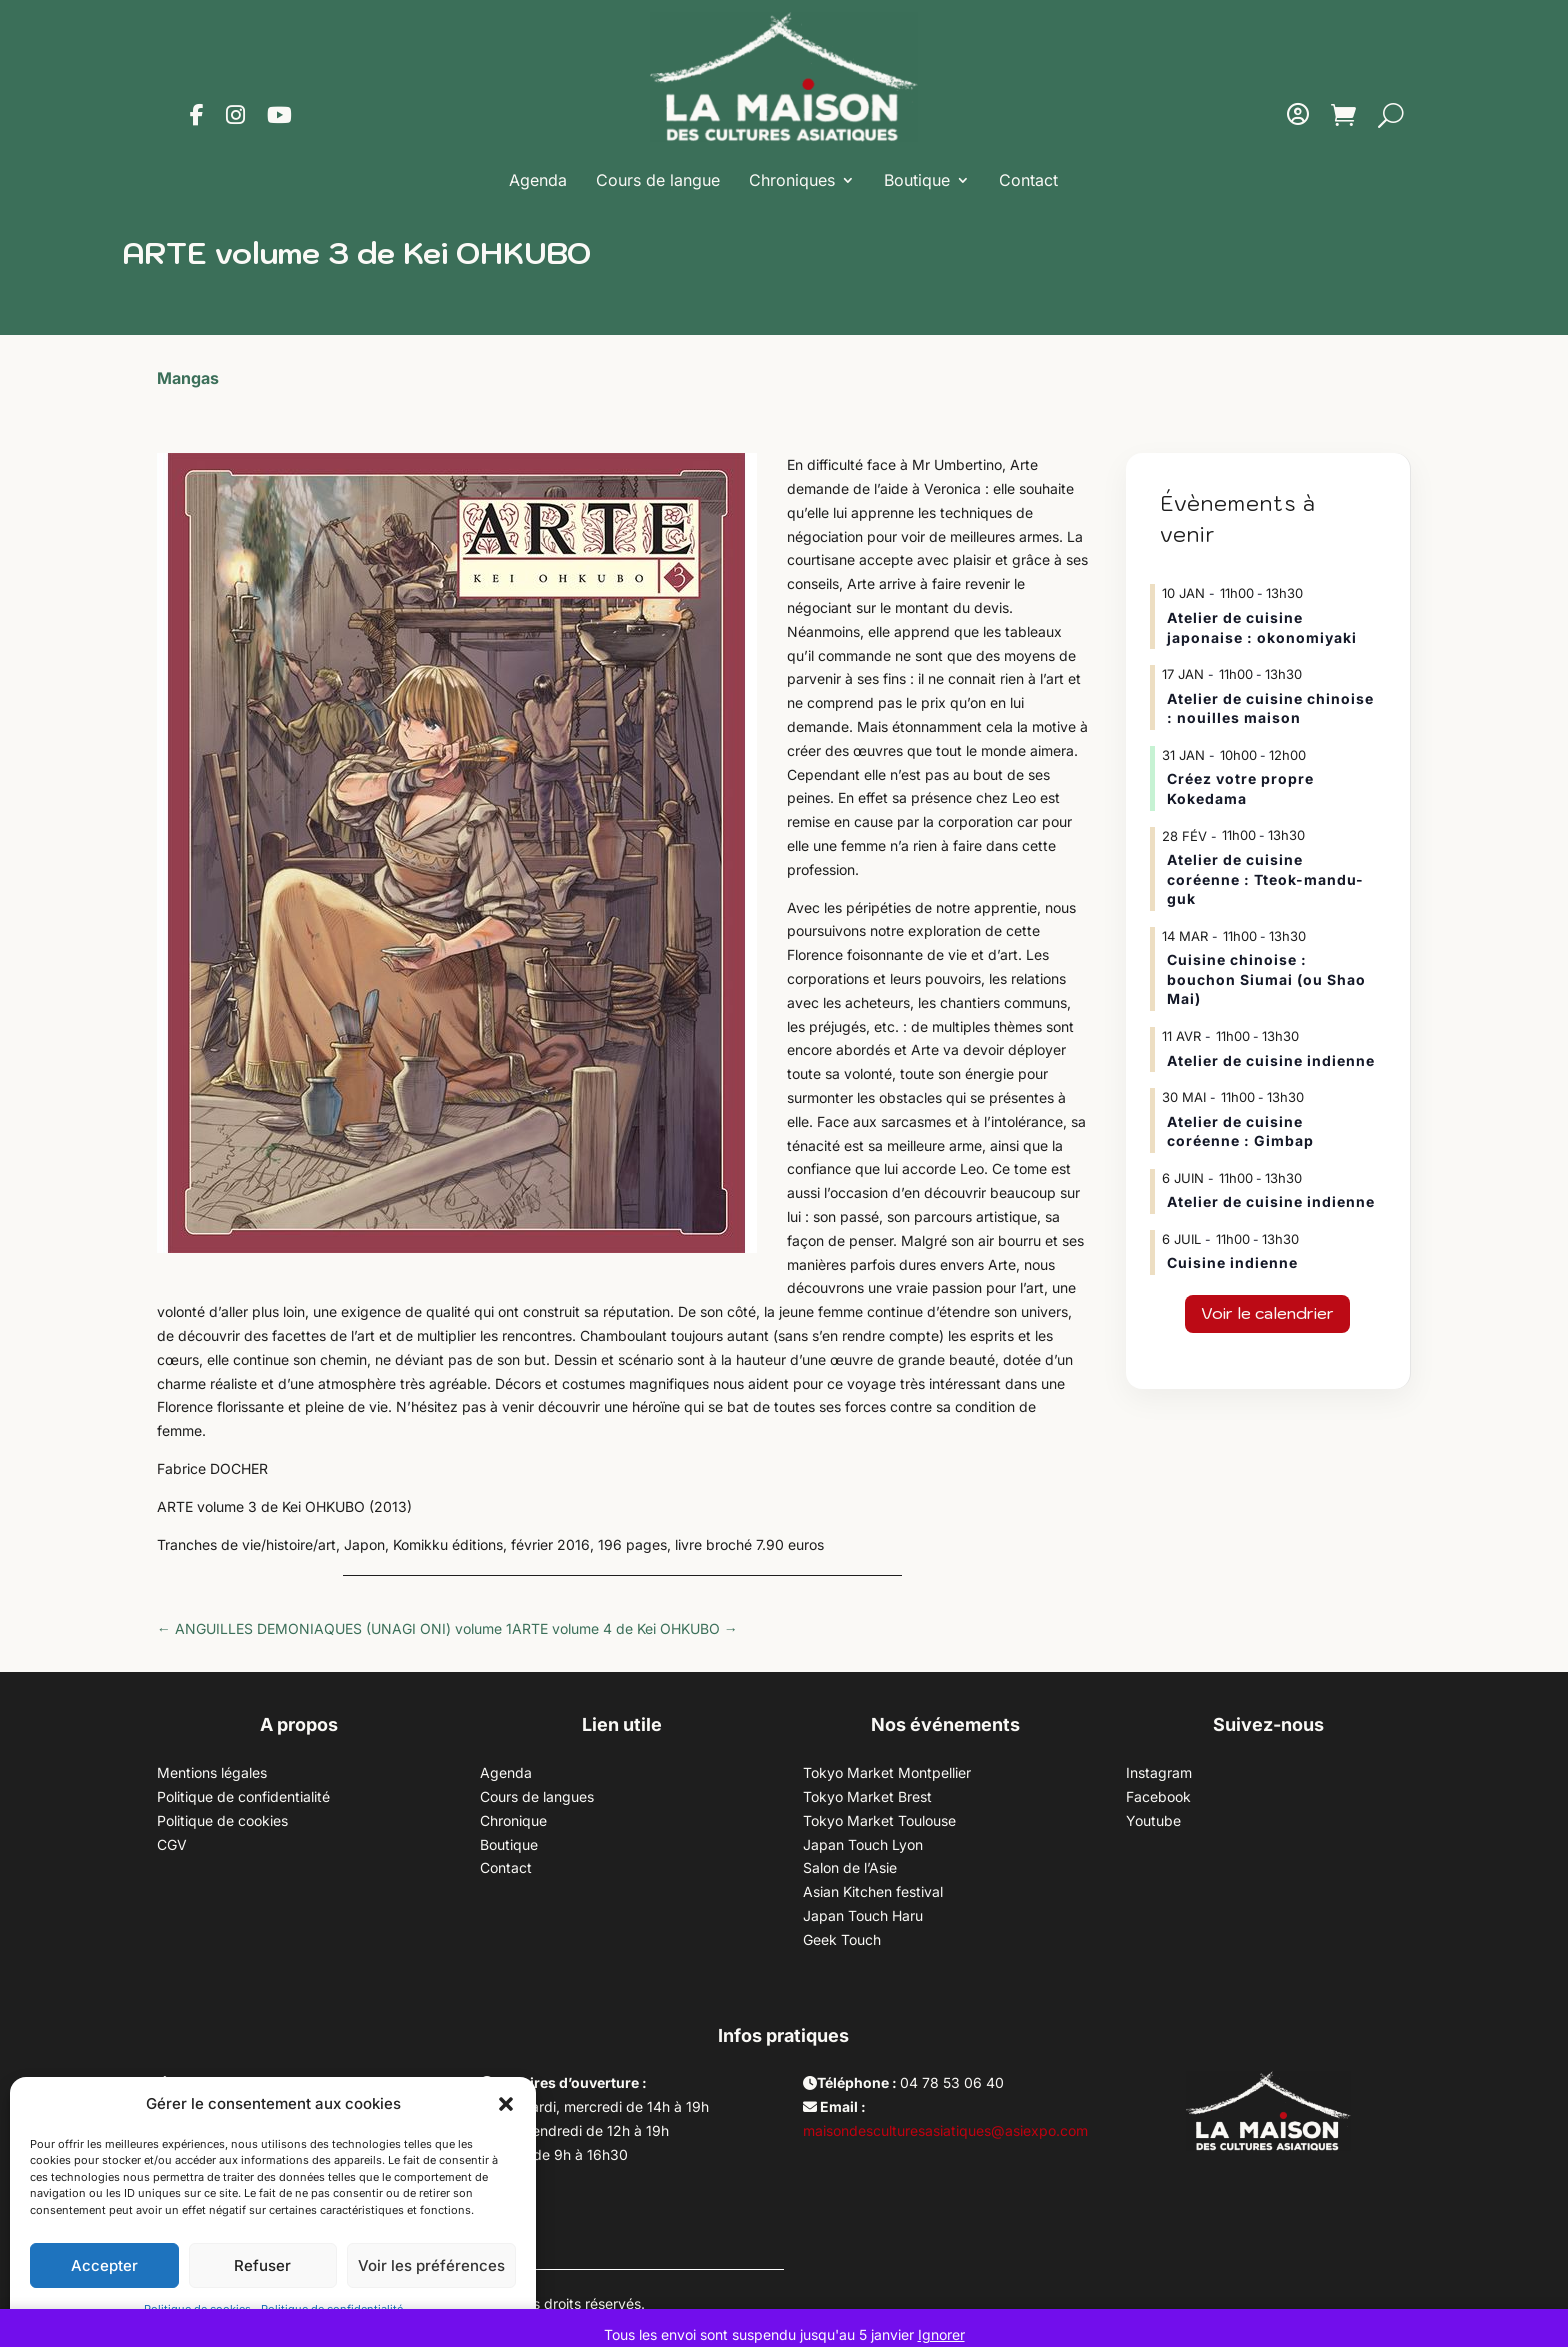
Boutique (917, 180)
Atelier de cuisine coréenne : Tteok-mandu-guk (1265, 879)
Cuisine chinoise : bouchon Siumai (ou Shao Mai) (1266, 979)
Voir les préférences (431, 2265)
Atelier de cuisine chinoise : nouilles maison (1270, 708)
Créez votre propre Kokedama (1240, 788)
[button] (506, 2104)
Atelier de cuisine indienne (1271, 1060)
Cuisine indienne (1232, 1262)
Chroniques (792, 180)
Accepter (104, 2265)
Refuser (262, 2265)
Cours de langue (658, 180)
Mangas (188, 378)
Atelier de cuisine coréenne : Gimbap (1240, 1131)
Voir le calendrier (1267, 1313)
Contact (1028, 180)
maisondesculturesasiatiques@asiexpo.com (945, 2130)
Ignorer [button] (941, 2334)
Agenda (538, 180)
